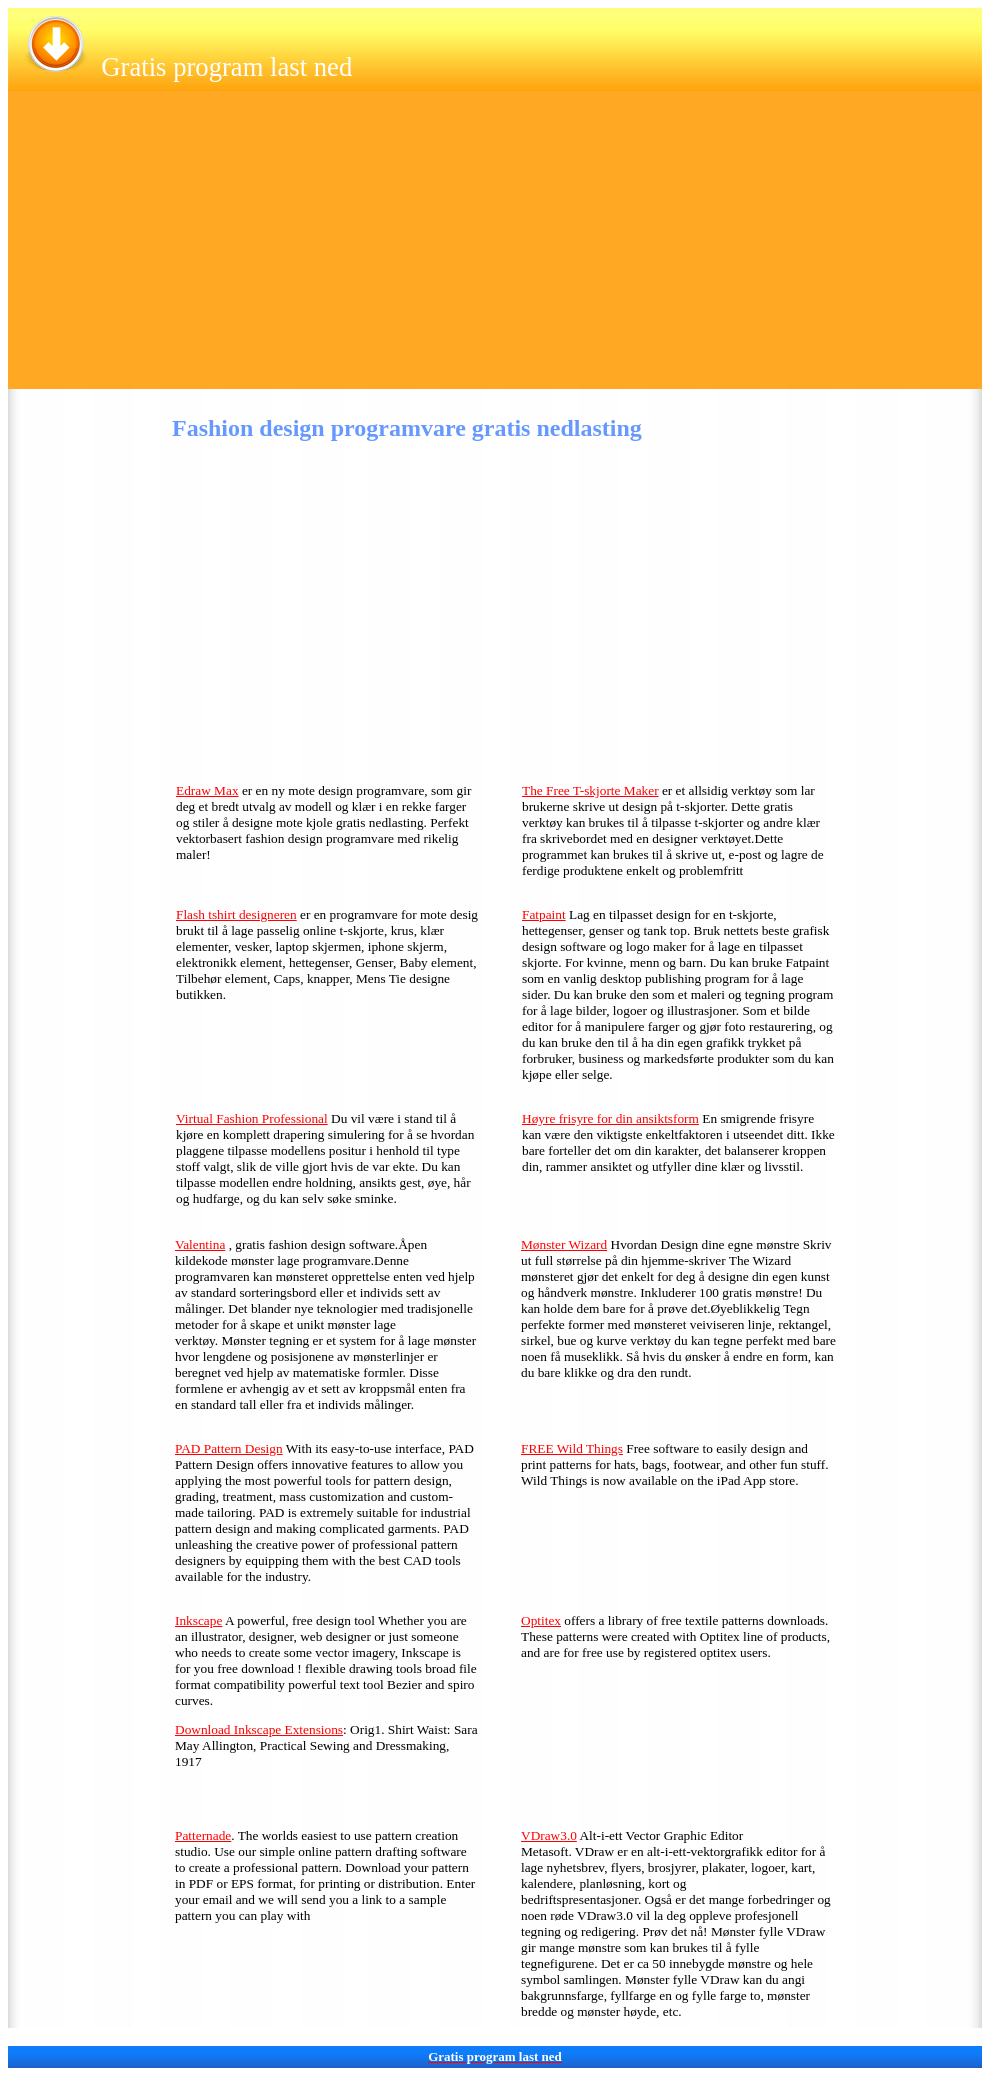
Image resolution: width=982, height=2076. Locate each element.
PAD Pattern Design (229, 1448)
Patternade (203, 1835)
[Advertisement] (495, 249)
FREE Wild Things (572, 1448)
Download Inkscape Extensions (259, 1729)
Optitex (541, 1620)
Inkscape (198, 1620)
